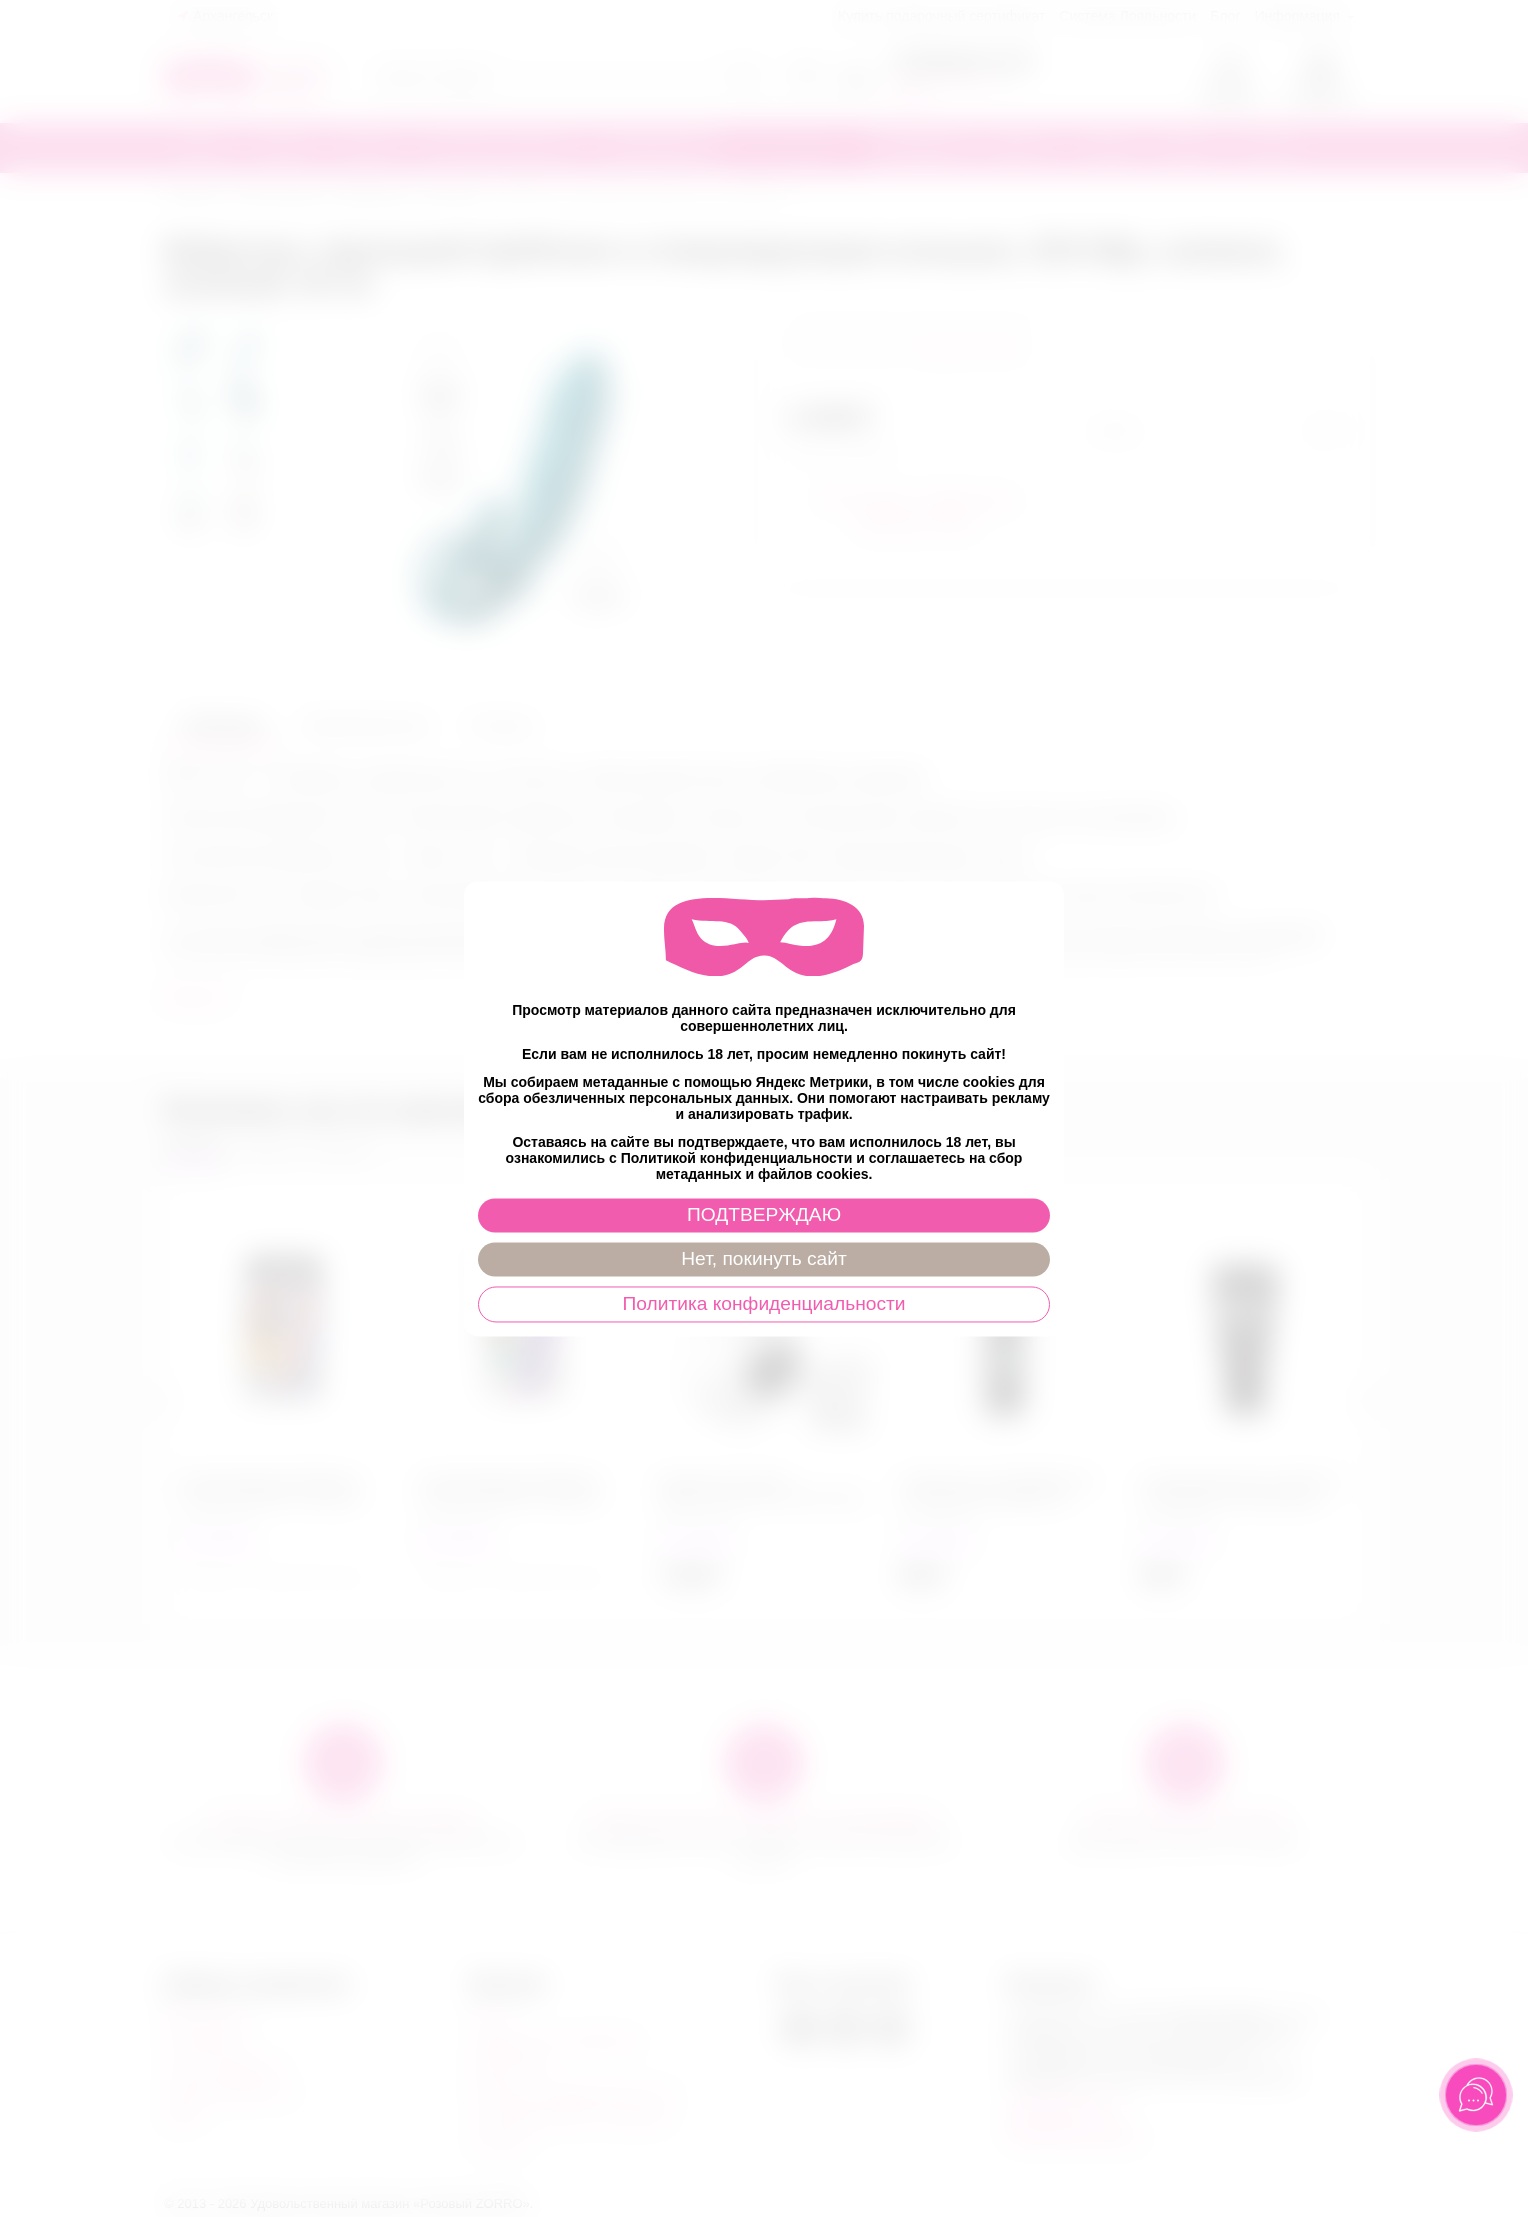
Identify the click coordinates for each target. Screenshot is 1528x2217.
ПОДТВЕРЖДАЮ (764, 1214)
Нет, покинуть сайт (763, 1258)
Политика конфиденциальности (763, 1303)
